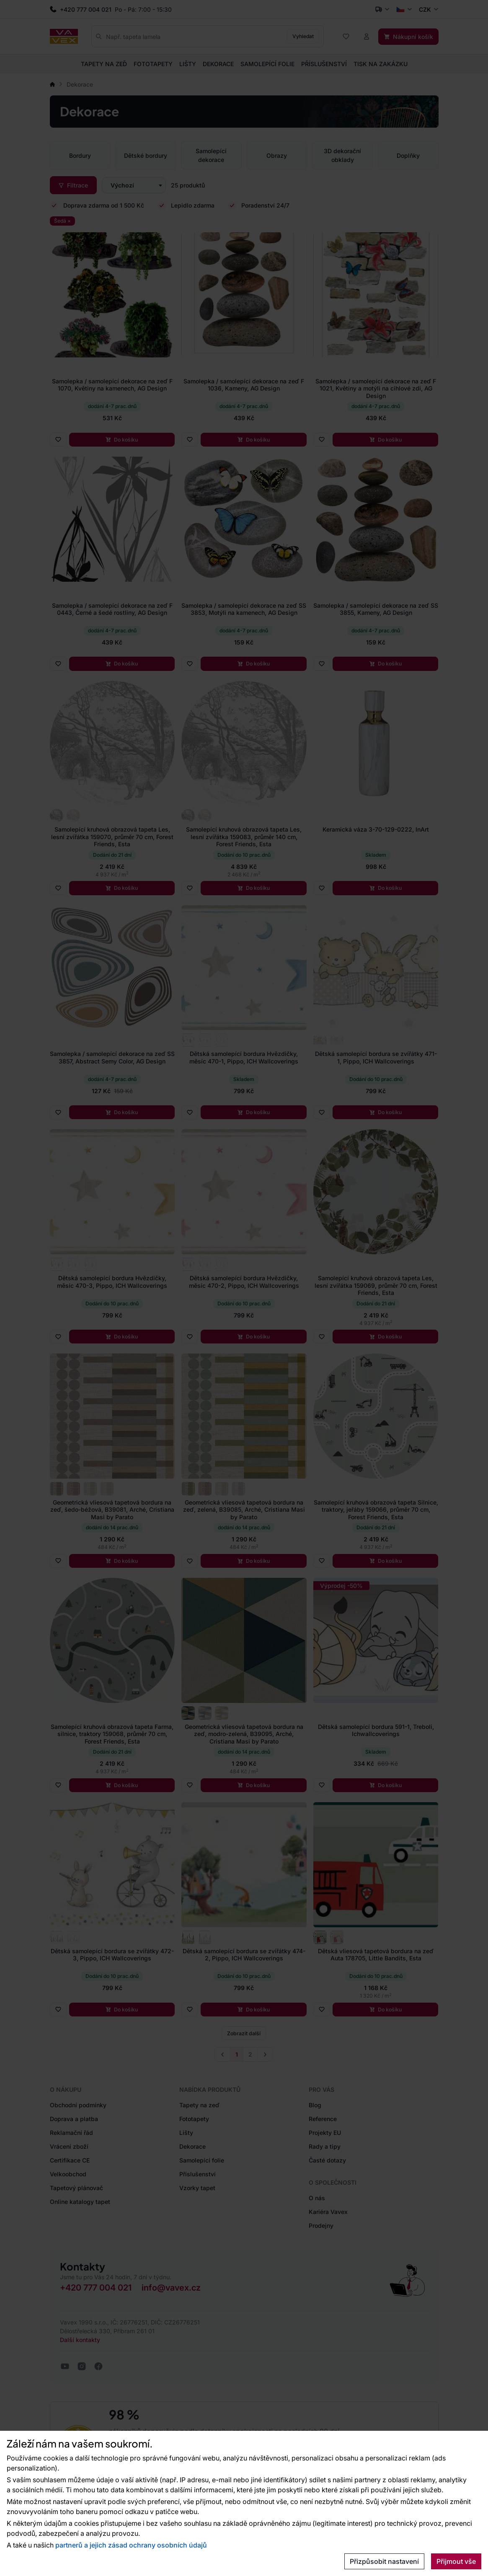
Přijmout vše (456, 2561)
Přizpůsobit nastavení (384, 2561)
